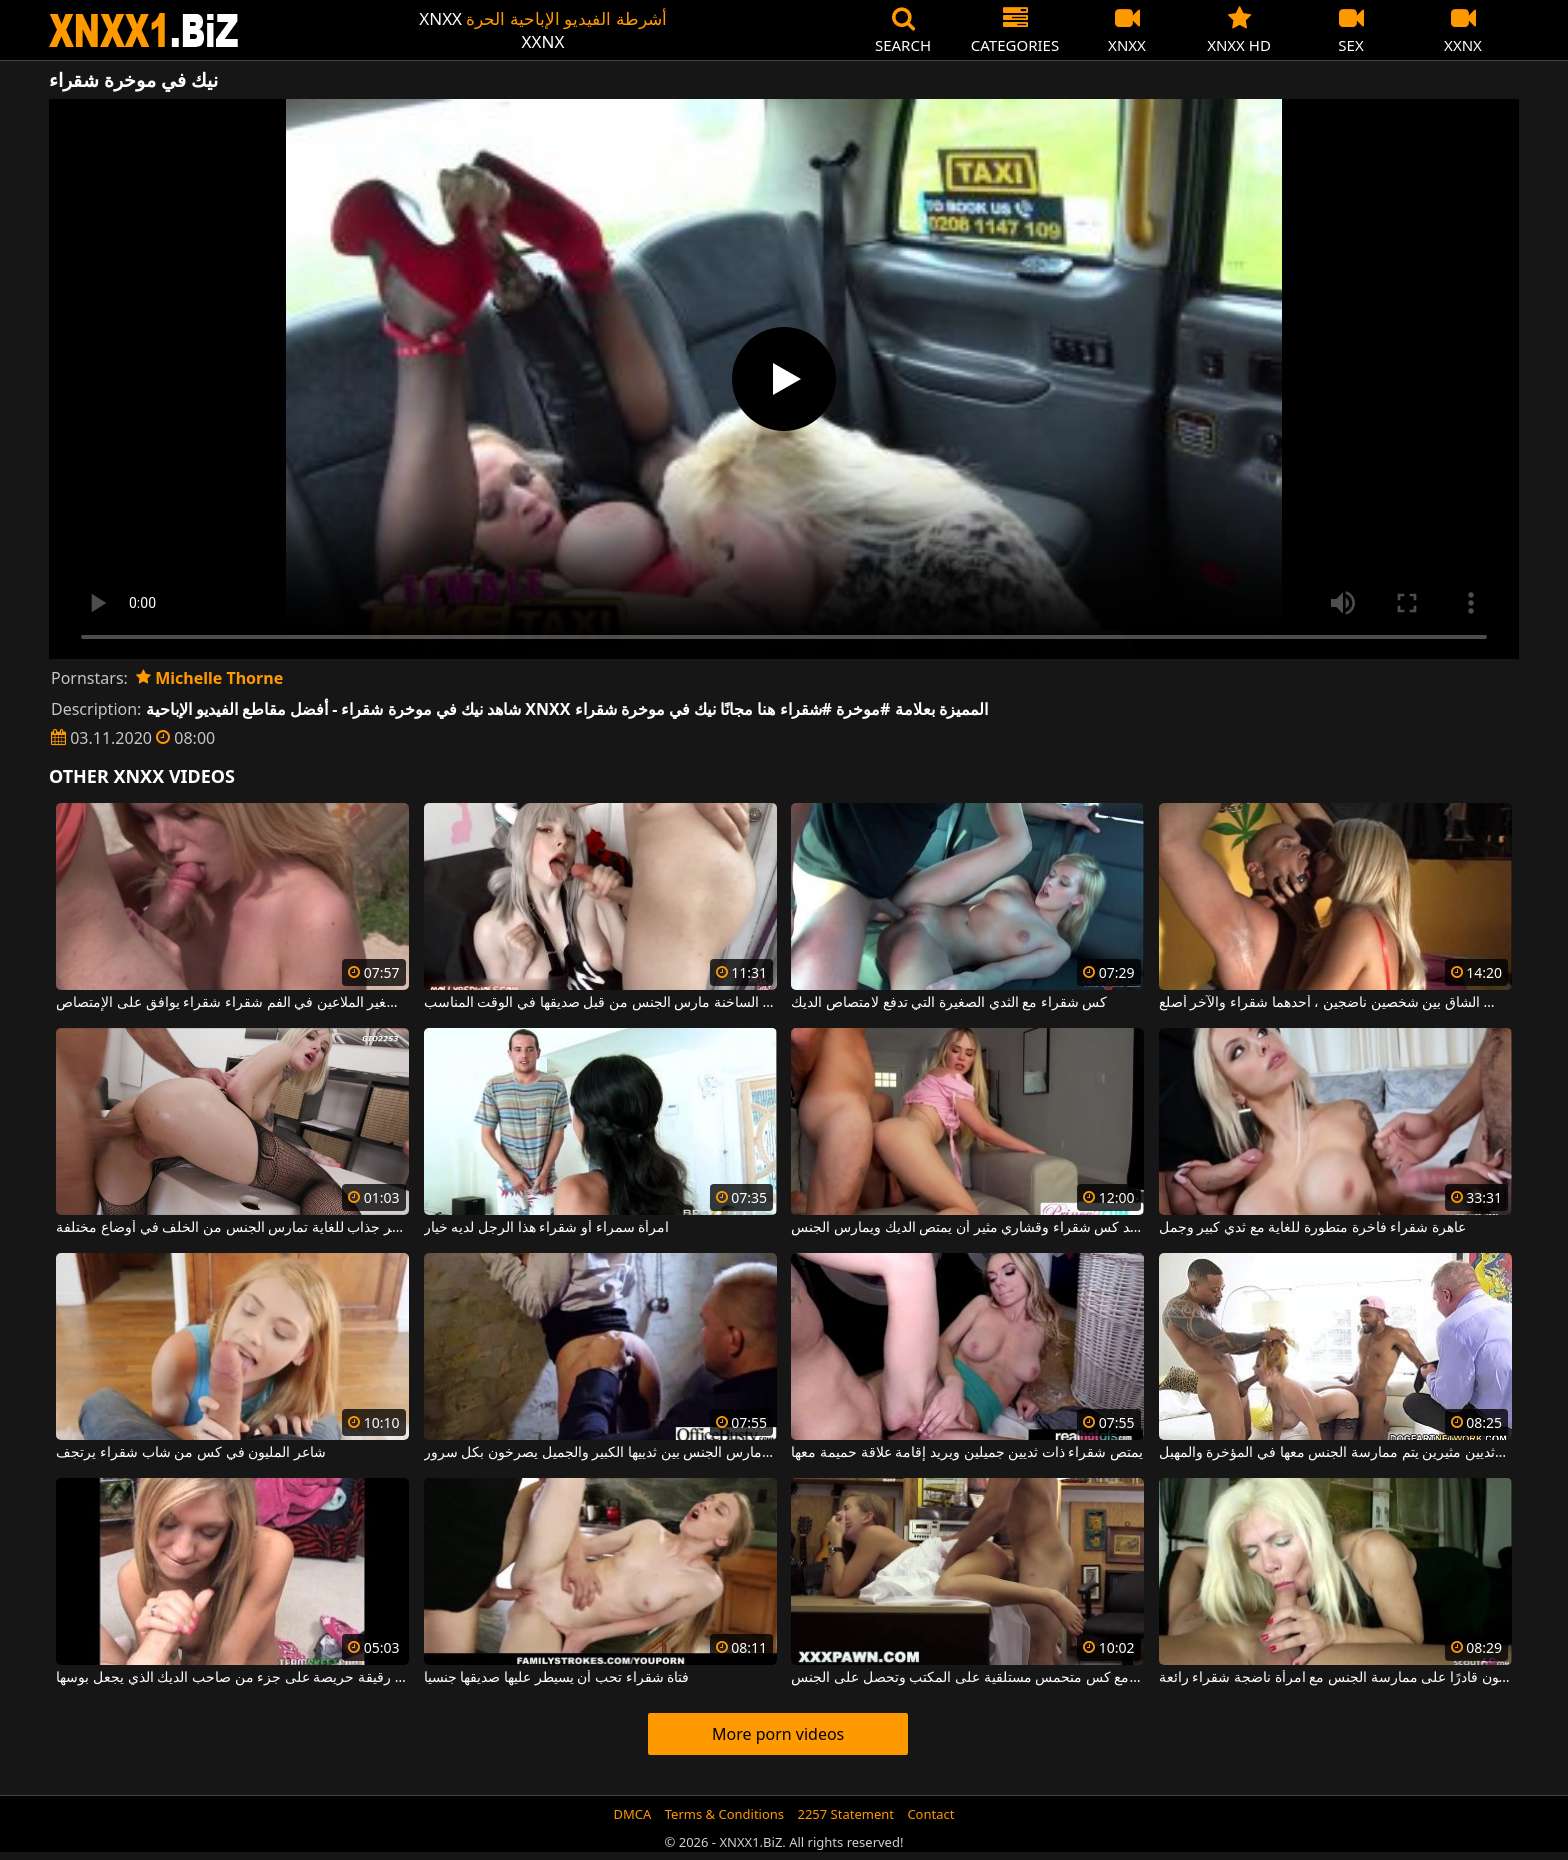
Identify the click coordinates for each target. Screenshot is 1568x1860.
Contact (930, 1814)
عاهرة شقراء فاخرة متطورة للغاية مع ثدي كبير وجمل (1312, 1228)
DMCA (633, 1814)
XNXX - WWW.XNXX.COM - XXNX (144, 30)
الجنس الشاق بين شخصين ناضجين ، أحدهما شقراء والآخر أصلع (1335, 1003)
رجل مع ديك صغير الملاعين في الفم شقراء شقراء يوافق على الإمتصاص (232, 1003)
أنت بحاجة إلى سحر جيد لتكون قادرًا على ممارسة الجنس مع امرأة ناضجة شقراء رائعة (1335, 1678)
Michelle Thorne (209, 678)
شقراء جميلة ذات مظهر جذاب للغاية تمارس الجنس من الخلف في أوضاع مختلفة (232, 1228)
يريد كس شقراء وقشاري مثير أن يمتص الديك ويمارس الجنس (967, 1228)
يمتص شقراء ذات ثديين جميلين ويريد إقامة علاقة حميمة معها (967, 1453)
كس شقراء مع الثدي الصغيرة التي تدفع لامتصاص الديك (949, 1003)
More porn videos (778, 1734)
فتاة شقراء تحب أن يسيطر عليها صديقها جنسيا (556, 1678)
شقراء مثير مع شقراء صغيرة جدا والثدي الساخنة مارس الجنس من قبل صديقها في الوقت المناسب (600, 1003)
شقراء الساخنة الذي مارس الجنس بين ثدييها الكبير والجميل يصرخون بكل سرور (600, 1453)
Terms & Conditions (724, 1814)
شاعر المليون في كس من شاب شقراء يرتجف (190, 1453)
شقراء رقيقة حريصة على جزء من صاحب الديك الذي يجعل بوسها (232, 1678)
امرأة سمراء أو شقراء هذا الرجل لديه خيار (546, 1228)
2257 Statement (845, 1814)
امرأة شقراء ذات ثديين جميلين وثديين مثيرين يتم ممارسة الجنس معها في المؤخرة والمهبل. (1335, 1453)
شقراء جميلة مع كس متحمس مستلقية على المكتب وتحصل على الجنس (967, 1678)
